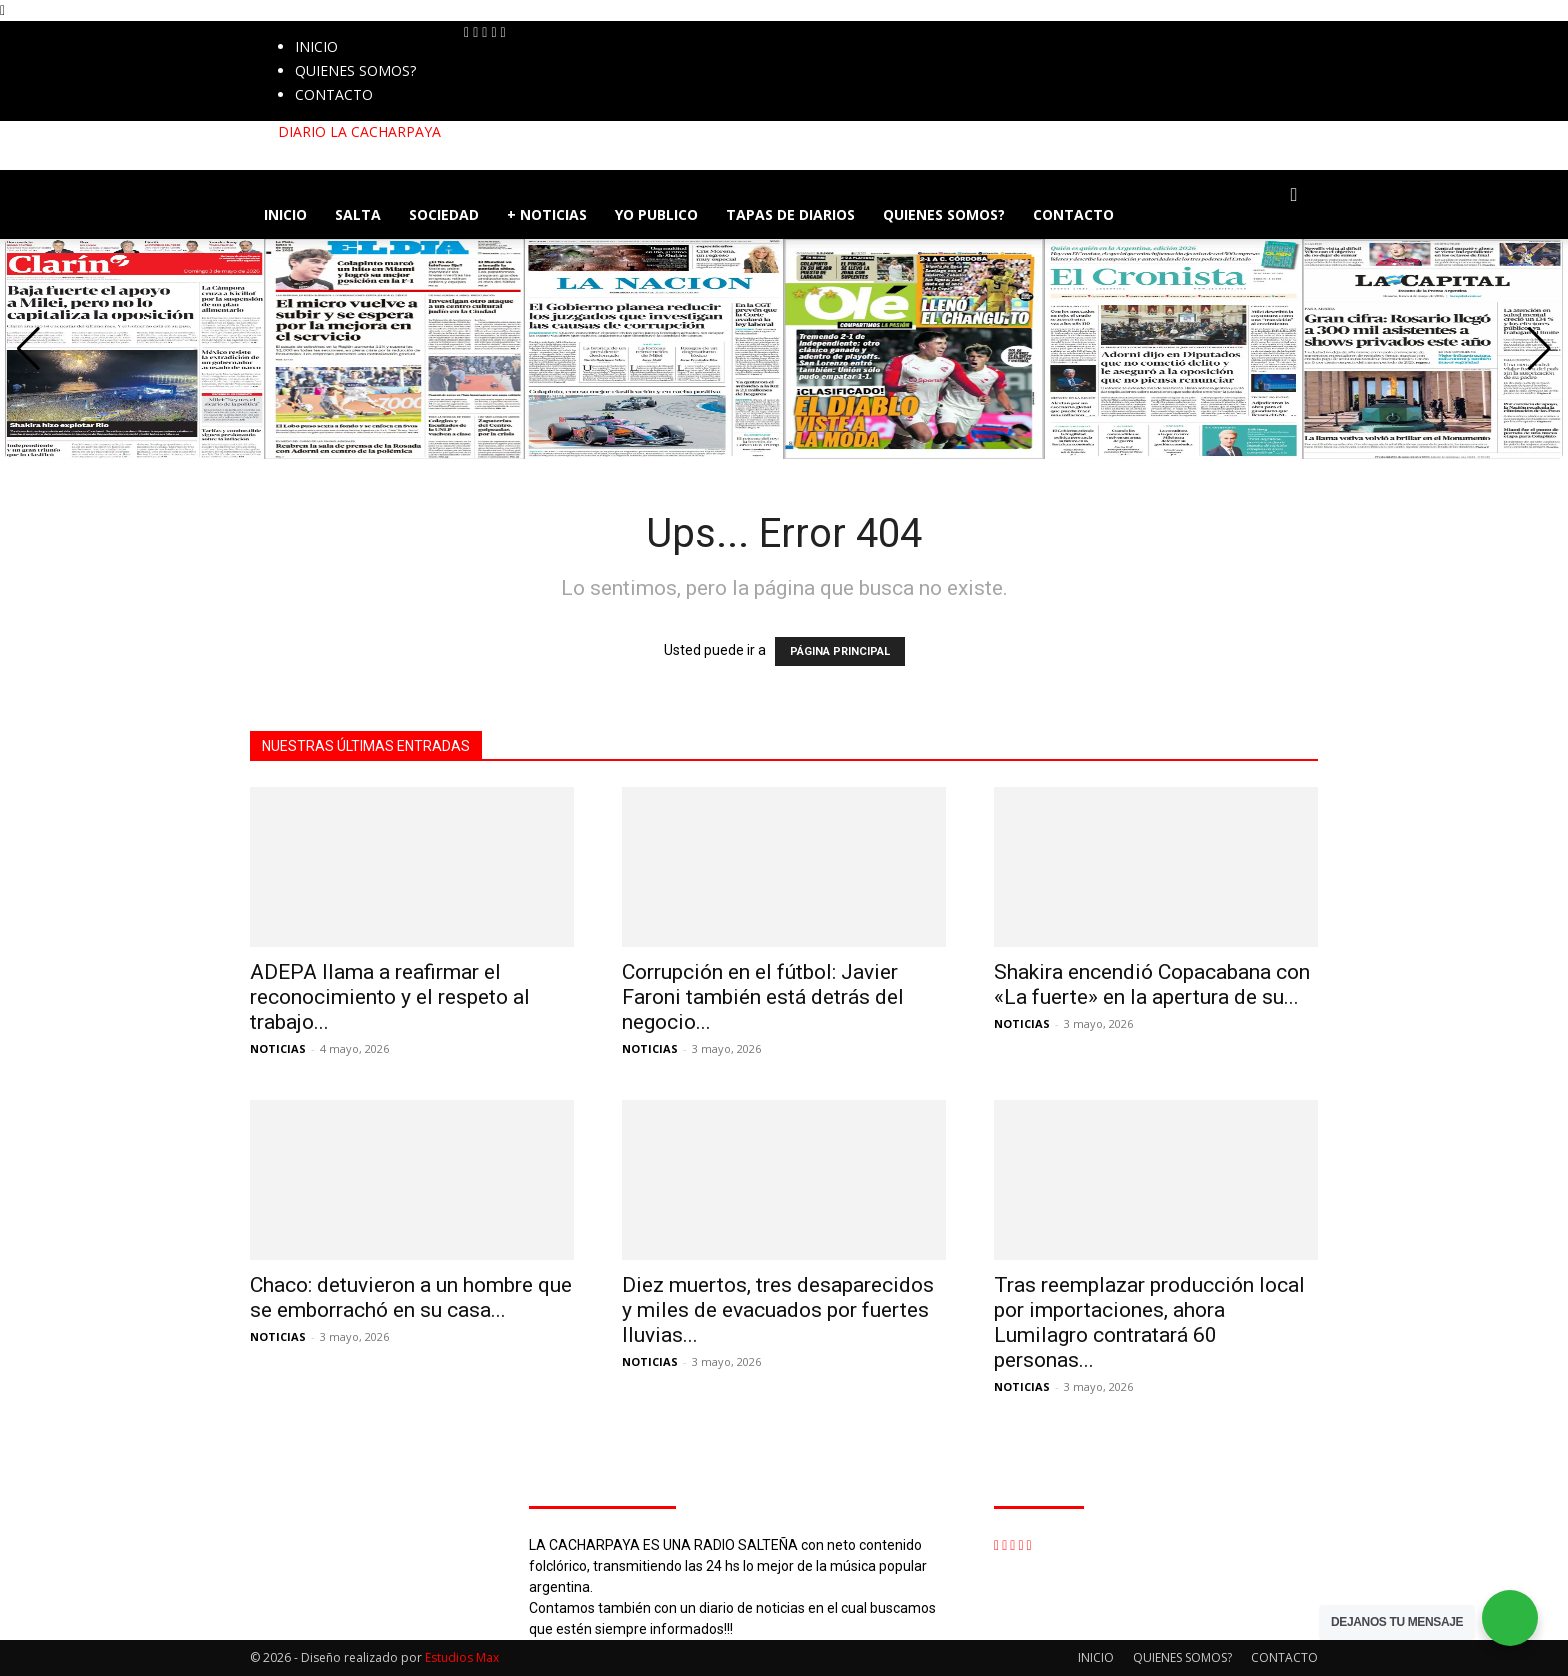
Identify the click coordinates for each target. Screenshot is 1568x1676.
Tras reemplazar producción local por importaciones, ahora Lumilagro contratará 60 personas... (1149, 1322)
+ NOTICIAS (547, 214)
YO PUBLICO (656, 214)
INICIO (316, 46)
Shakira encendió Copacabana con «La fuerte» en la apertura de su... (1152, 984)
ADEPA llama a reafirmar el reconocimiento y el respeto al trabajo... (390, 997)
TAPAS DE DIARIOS (790, 214)
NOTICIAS (278, 1048)
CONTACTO (334, 94)
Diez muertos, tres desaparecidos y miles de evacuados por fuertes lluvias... (778, 1310)
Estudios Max (462, 1657)
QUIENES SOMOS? (355, 70)
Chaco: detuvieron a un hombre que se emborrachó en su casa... (411, 1297)
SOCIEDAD (444, 214)
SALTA (358, 214)
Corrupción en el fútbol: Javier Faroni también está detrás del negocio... (763, 997)
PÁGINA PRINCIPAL (840, 651)
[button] (1294, 195)
